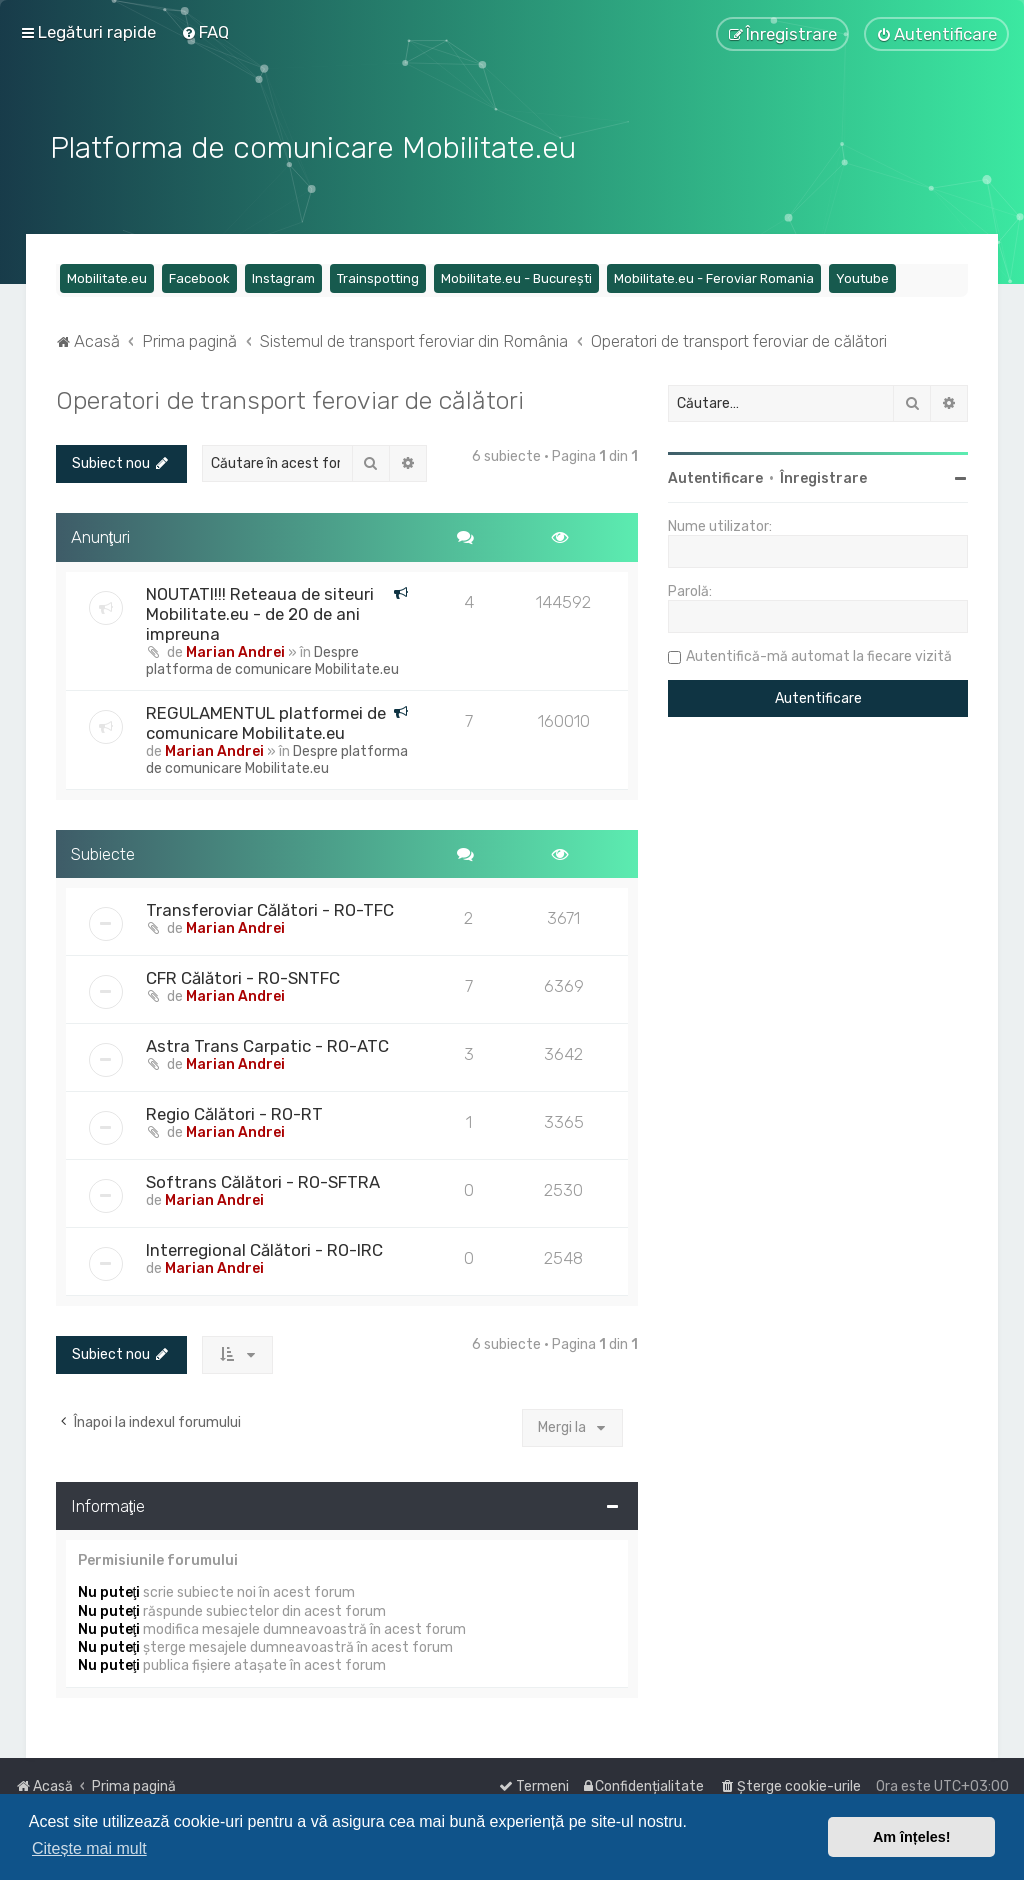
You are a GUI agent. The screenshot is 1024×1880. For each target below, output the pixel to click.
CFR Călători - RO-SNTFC (243, 977)
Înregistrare (823, 476)
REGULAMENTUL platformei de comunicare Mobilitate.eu (266, 721)
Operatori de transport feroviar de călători (290, 398)
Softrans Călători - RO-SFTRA (263, 1181)
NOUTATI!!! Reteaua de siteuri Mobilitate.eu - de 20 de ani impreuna (260, 612)
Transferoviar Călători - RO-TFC (270, 909)
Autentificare (715, 476)
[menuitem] (205, 32)
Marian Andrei (235, 650)
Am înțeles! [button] (912, 1837)
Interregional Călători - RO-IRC (264, 1249)
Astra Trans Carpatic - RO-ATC (267, 1045)
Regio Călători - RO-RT (234, 1113)
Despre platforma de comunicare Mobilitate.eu (272, 659)
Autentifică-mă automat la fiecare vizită (819, 654)
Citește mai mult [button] (89, 1848)
